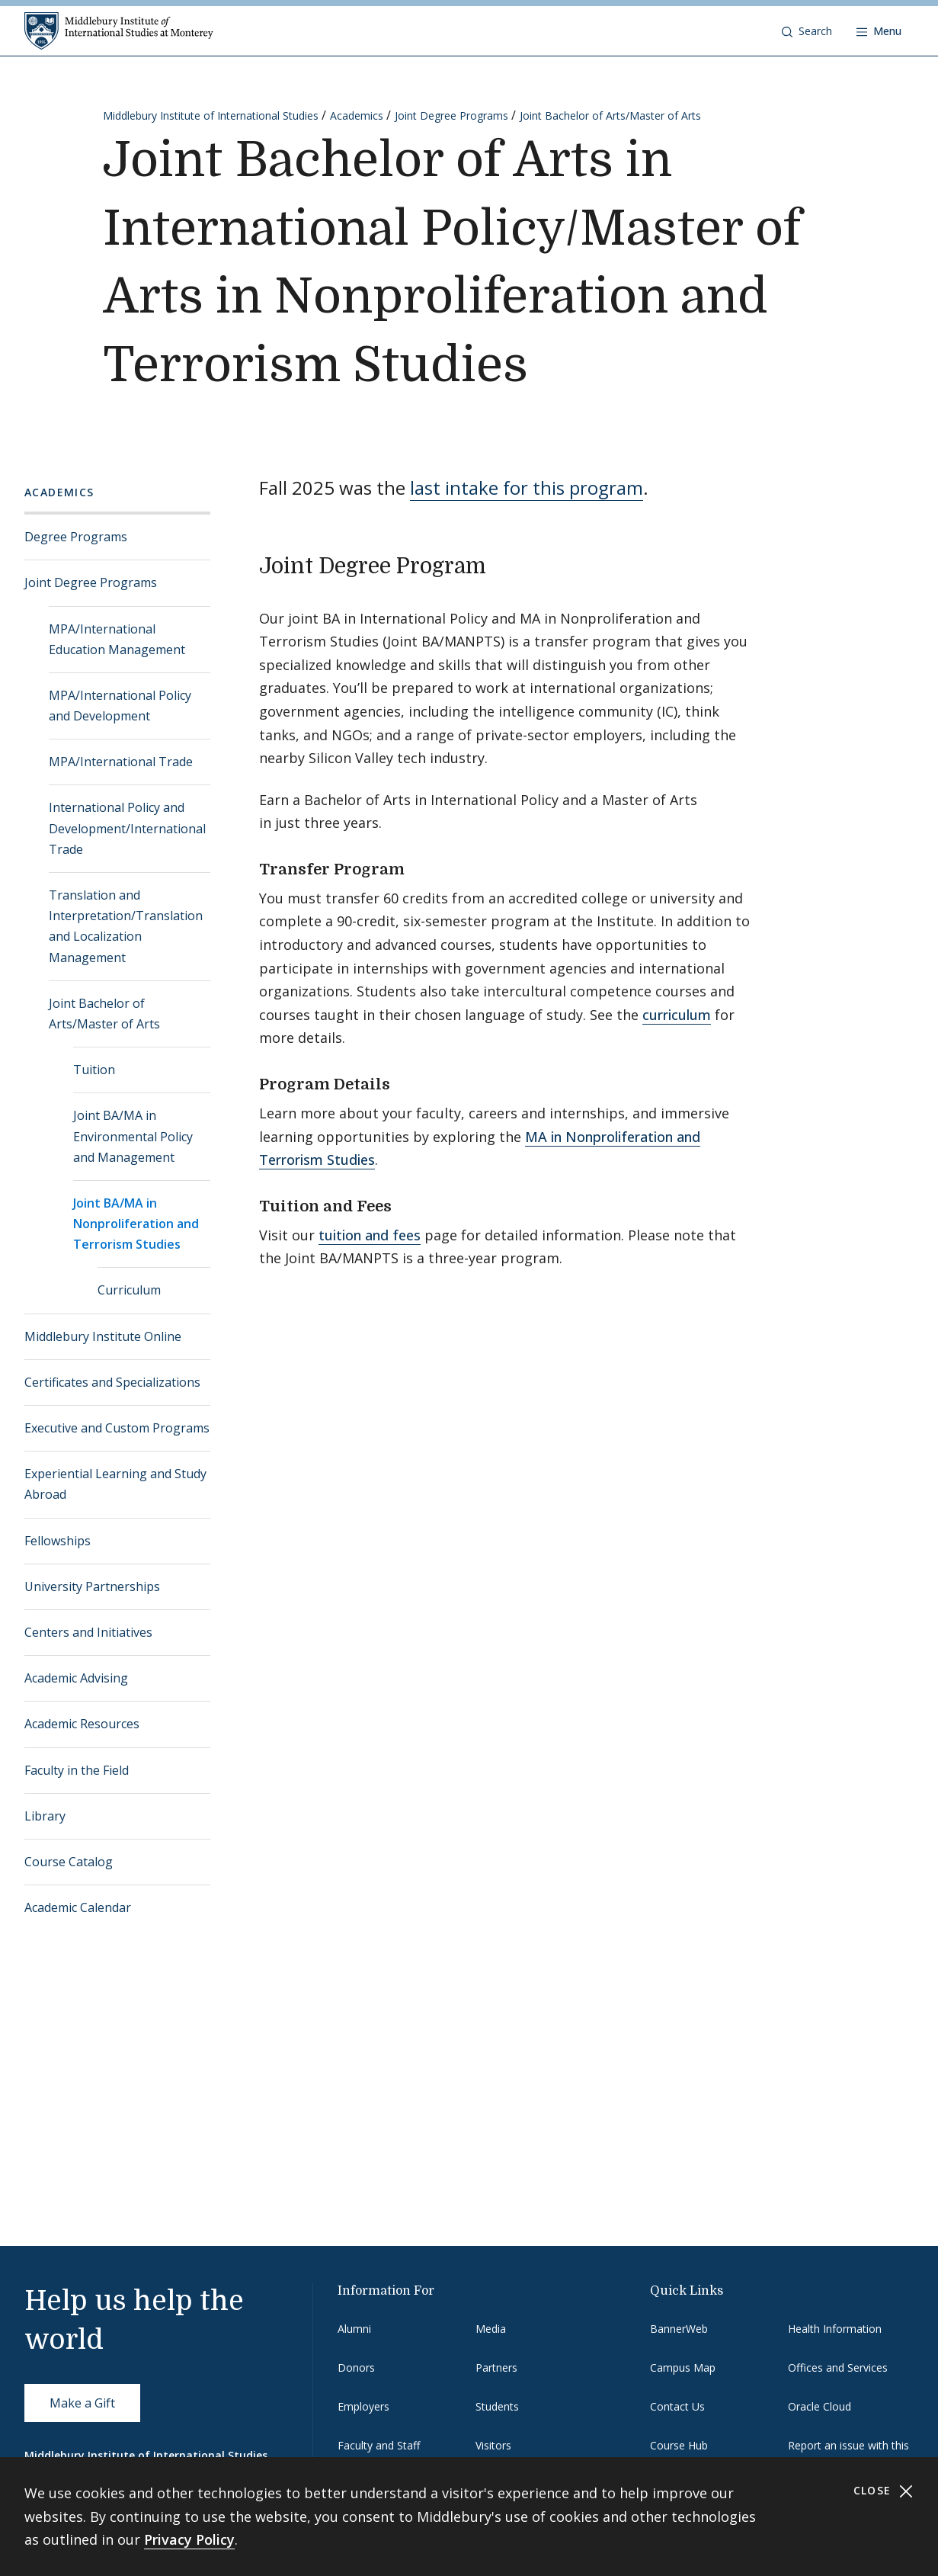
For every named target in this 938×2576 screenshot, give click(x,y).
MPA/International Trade (121, 761)
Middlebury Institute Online (102, 1336)
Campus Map (683, 2367)
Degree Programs (75, 536)
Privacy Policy (189, 2539)
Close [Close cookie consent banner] (883, 2491)
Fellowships (57, 1540)
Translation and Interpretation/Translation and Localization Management (126, 926)
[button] (807, 31)
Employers (363, 2406)
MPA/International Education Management (117, 639)
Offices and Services (838, 2367)
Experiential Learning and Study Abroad (115, 1484)
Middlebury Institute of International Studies (211, 115)
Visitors (493, 2445)
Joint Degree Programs (451, 115)
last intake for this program (526, 487)
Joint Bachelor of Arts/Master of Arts (610, 115)
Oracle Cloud (819, 2406)
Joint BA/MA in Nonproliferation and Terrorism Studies (136, 1224)
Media (490, 2328)
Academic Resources (81, 1723)
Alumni (354, 2328)
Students (497, 2406)
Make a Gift (82, 2403)
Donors (356, 2367)
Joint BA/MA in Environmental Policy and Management (133, 1136)
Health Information (835, 2328)
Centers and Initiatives (88, 1632)
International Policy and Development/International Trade (127, 828)
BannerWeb (679, 2328)
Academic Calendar (77, 1907)
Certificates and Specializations (112, 1382)
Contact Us (677, 2406)
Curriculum (129, 1290)
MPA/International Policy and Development (120, 705)
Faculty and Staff (379, 2445)
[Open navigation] (879, 31)
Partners (496, 2367)
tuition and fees (370, 1235)
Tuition (94, 1069)
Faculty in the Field (76, 1770)
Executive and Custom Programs (117, 1428)
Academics (356, 115)
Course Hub (679, 2445)
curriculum (676, 1015)
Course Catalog (68, 1861)
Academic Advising (76, 1678)
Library (45, 1816)
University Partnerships (92, 1586)
